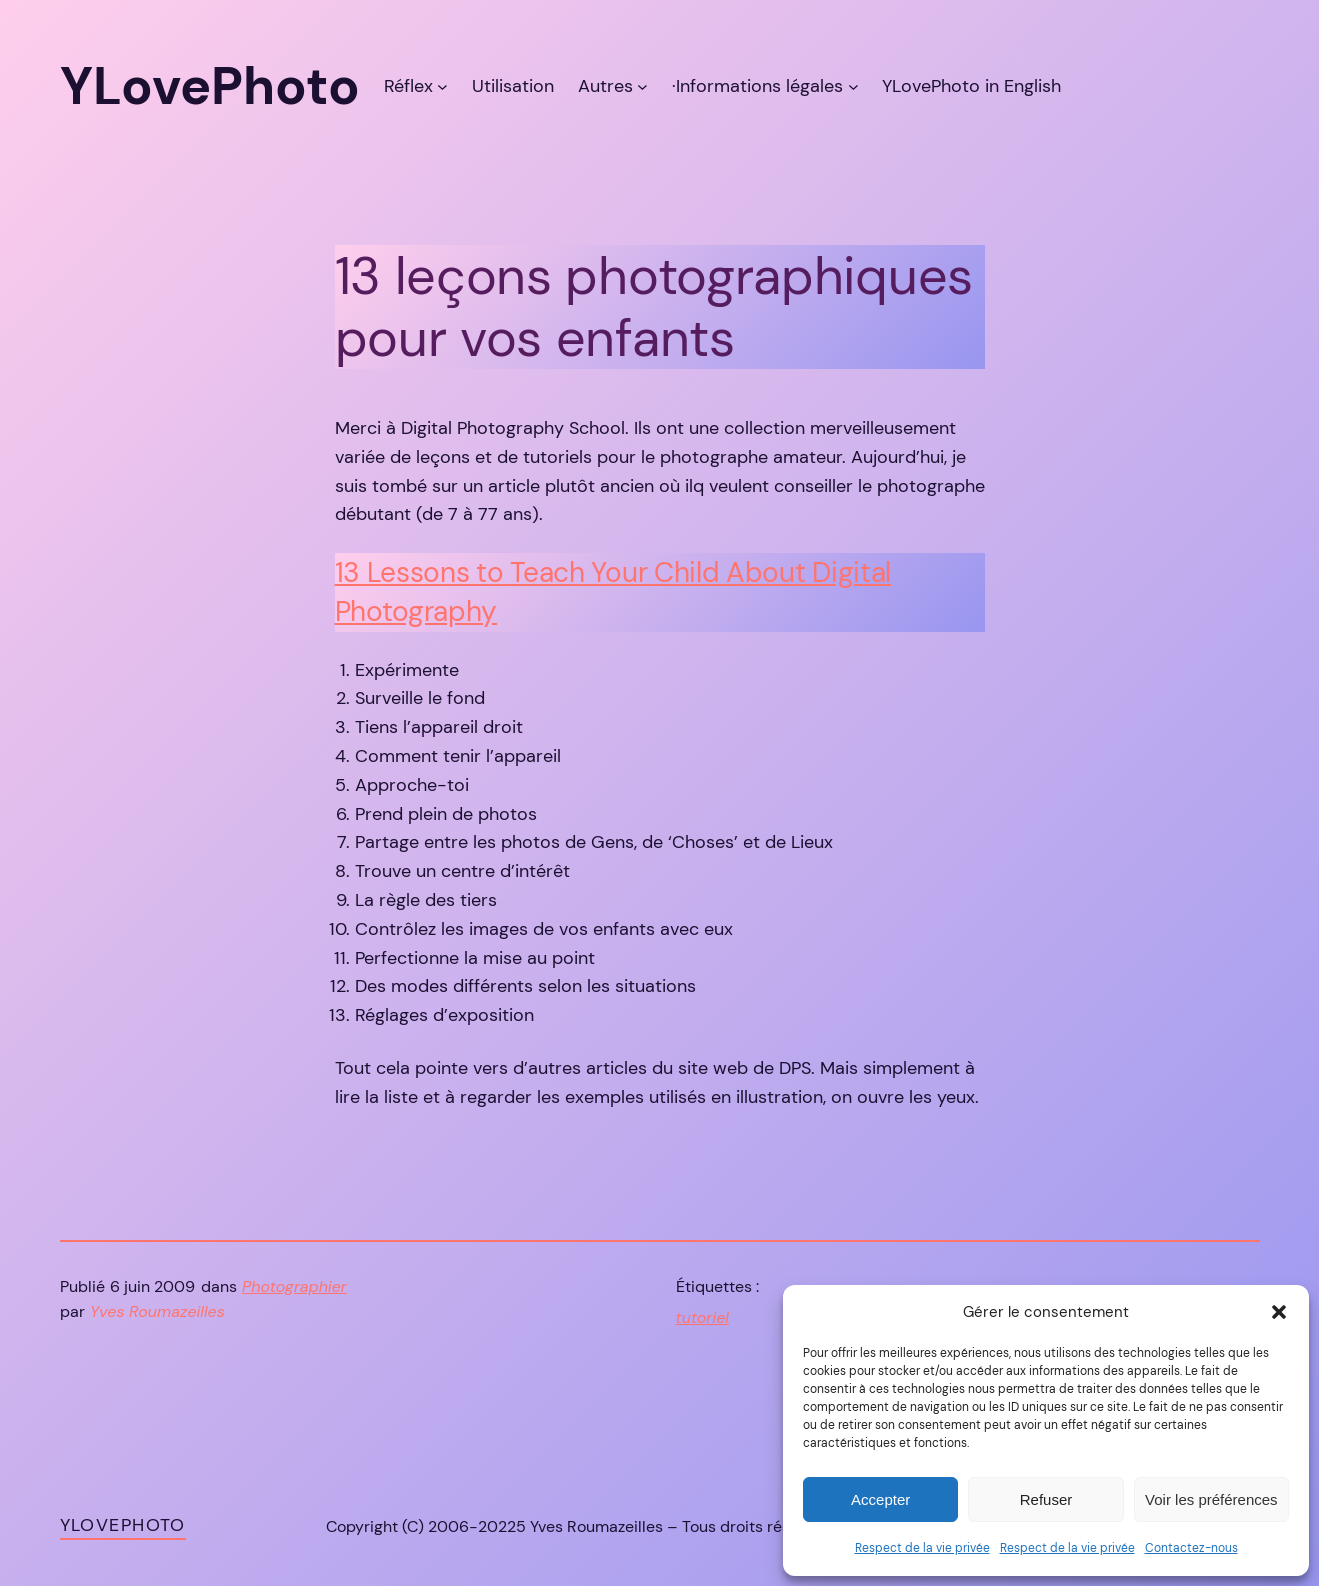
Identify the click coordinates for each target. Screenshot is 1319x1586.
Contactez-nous (1191, 1548)
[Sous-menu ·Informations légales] (853, 86)
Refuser (1046, 1499)
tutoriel (702, 1317)
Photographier (294, 1286)
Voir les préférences (1211, 1499)
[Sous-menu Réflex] (442, 86)
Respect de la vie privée (922, 1548)
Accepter (880, 1499)
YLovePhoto (123, 1525)
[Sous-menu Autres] (642, 86)
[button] (1279, 1312)
